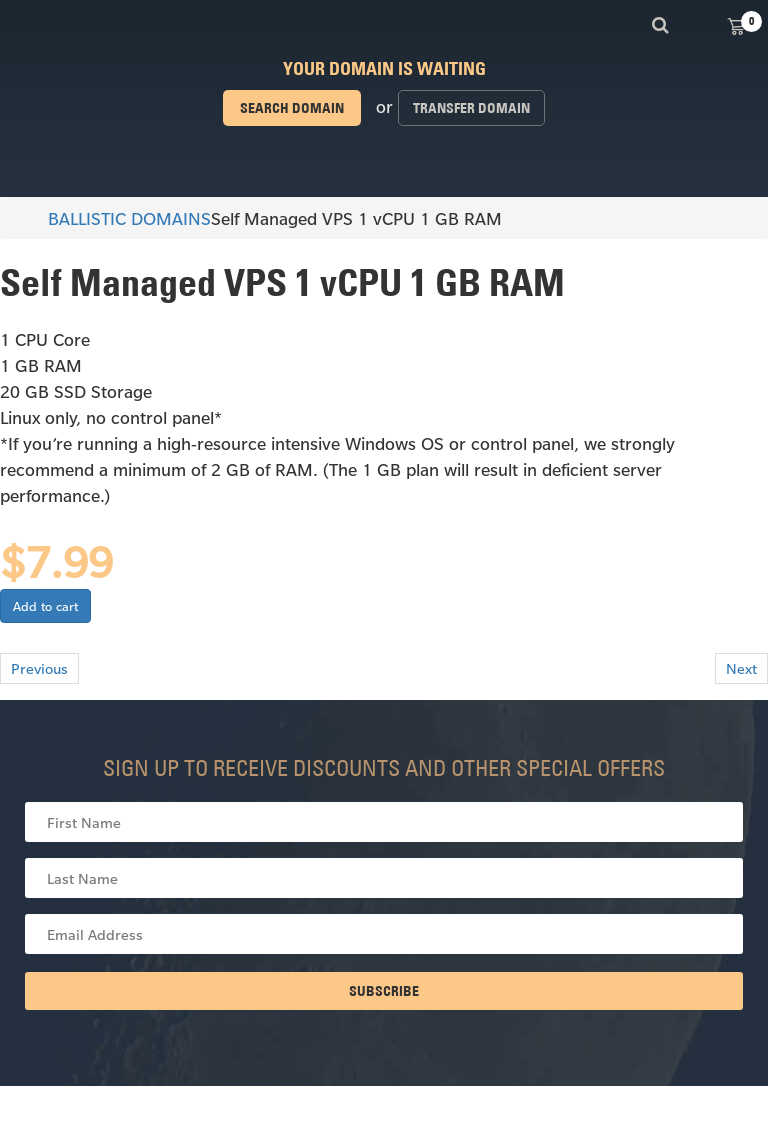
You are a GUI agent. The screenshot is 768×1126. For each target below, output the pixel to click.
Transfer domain (471, 108)
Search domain (292, 108)
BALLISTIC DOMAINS (120, 218)
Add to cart (45, 606)
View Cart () (736, 25)
